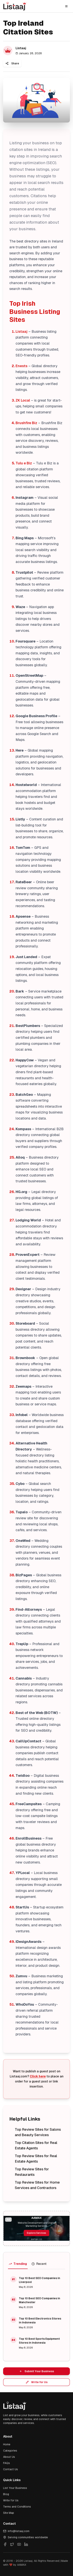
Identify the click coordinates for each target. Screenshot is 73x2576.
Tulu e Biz (24, 463)
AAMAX (21, 2564)
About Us (9, 2456)
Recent (39, 2264)
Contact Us (10, 2469)
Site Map (8, 2512)
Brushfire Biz (26, 423)
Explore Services (36, 2233)
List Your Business (15, 2487)
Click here (38, 2076)
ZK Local (23, 400)
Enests (21, 366)
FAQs (6, 2463)
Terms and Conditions (17, 2506)
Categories (10, 2450)
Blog (6, 2494)
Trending (18, 2264)
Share (12, 63)
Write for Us (10, 2500)
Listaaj (21, 331)
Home (6, 2444)
